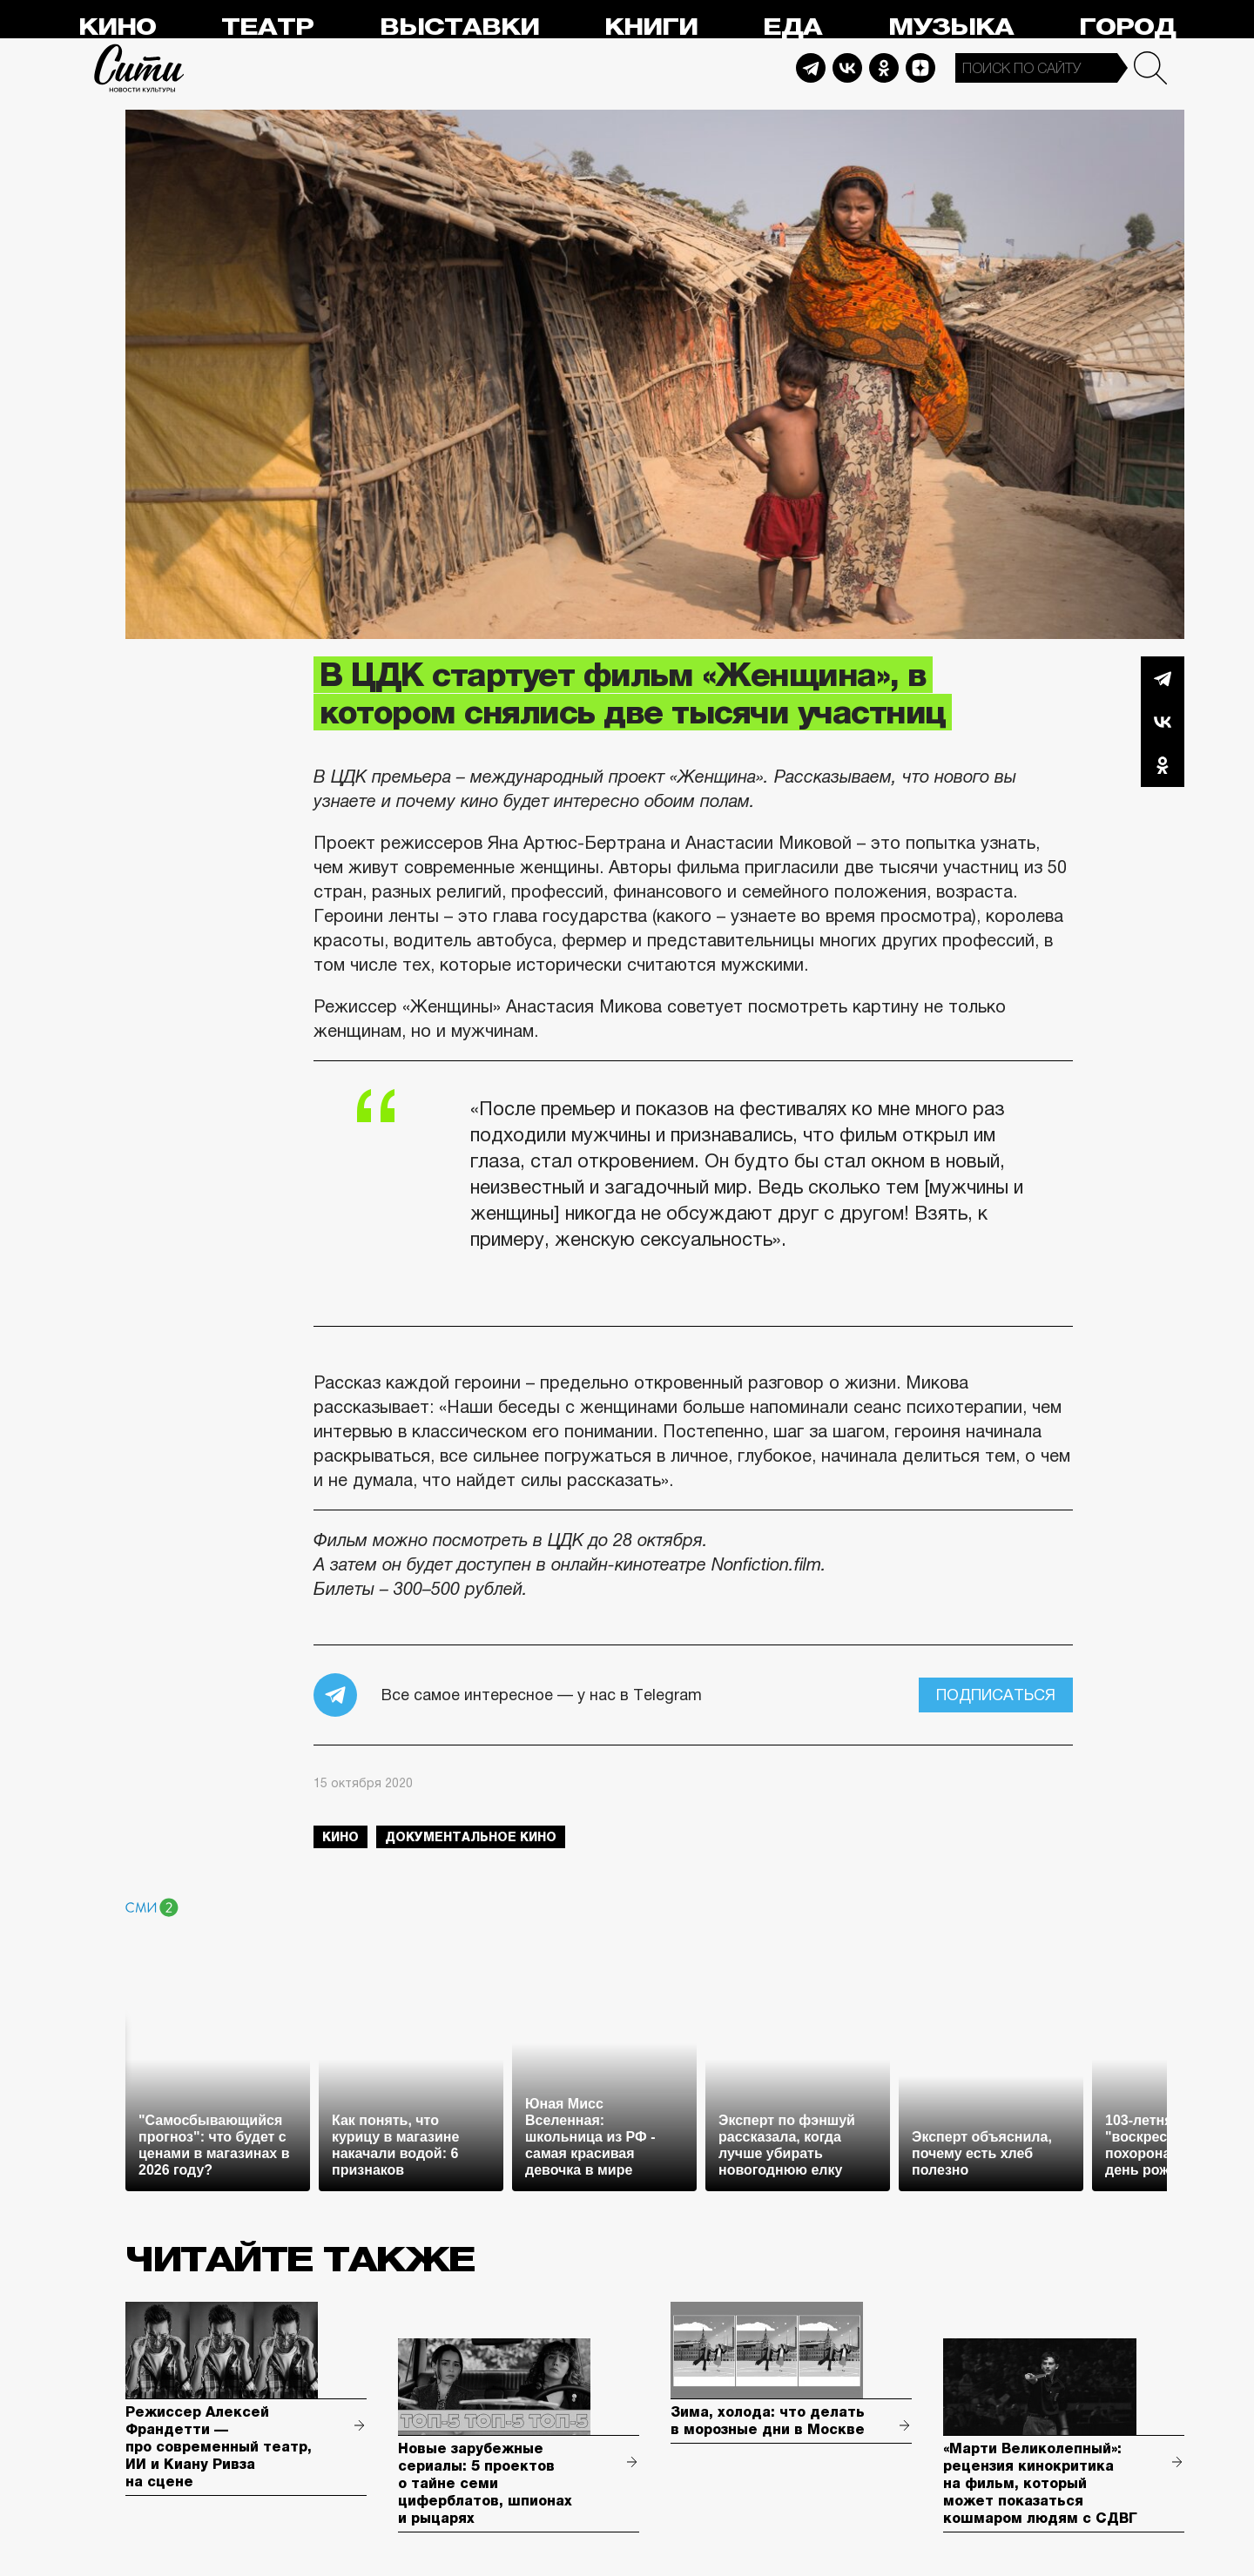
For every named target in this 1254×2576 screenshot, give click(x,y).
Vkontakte (847, 68)
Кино (117, 27)
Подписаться (995, 1695)
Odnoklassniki (884, 68)
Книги (651, 27)
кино (340, 1837)
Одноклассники (1162, 765)
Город (1127, 27)
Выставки (459, 27)
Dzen (920, 68)
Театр (267, 27)
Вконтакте (1162, 721)
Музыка (951, 27)
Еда (792, 27)
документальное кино (470, 1837)
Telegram (811, 68)
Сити (139, 68)
